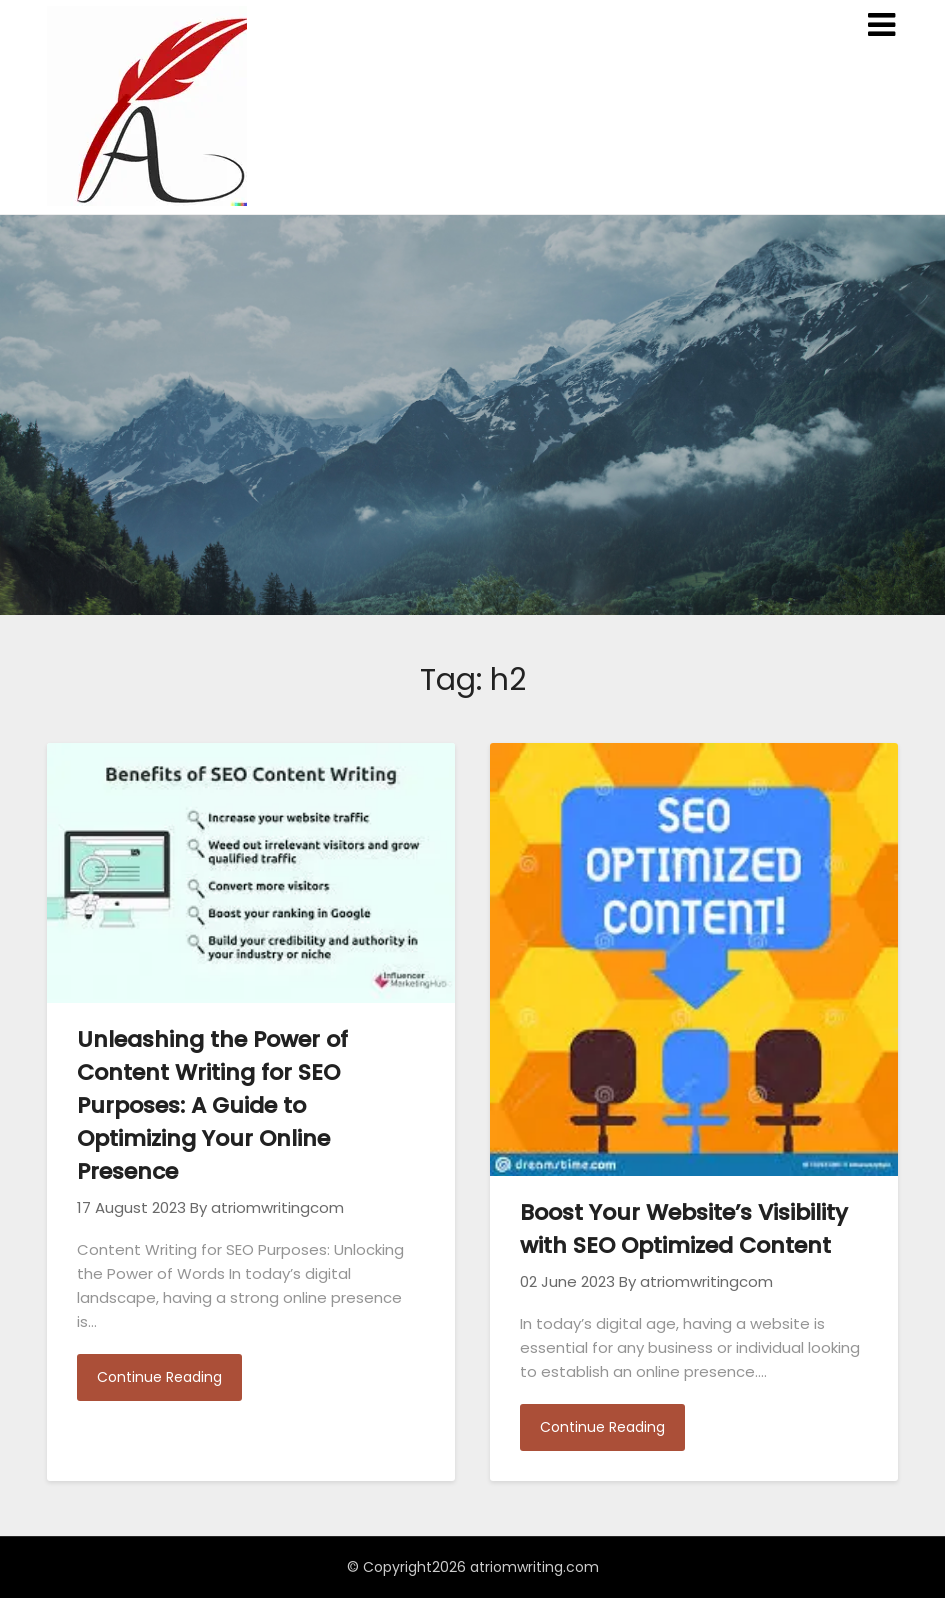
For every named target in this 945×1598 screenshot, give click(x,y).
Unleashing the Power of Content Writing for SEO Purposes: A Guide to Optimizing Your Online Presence (212, 1105)
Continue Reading (159, 1377)
